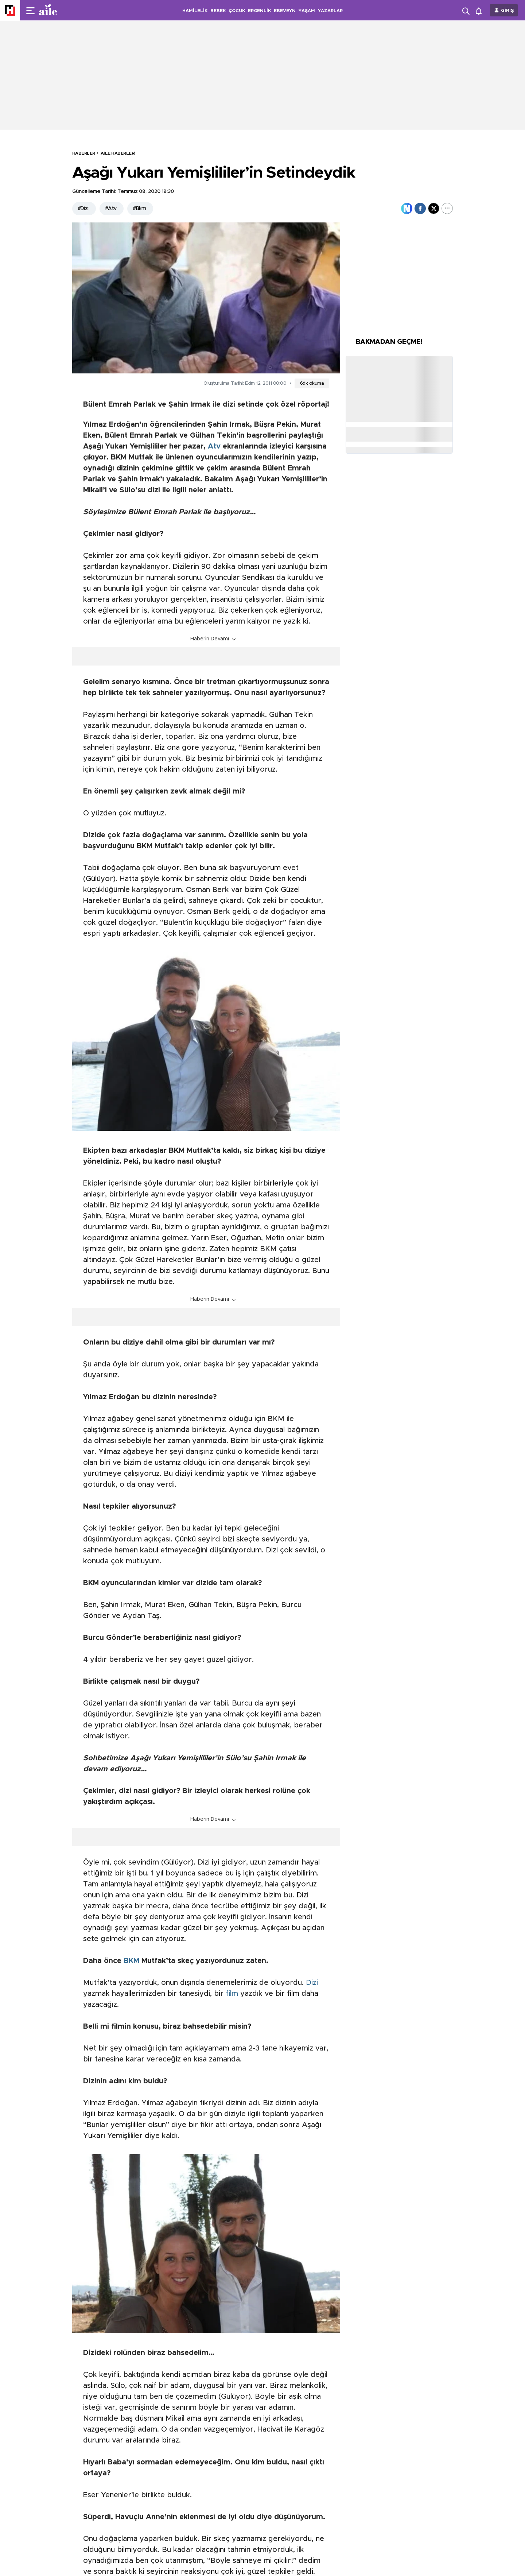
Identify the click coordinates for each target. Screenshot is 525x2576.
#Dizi (83, 208)
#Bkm (139, 208)
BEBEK (218, 10)
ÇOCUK (237, 10)
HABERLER (83, 153)
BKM (131, 1960)
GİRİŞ (507, 10)
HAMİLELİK (194, 10)
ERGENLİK (259, 10)
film (232, 1993)
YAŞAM (307, 10)
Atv (214, 446)
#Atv (111, 208)
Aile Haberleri (118, 153)
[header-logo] (62, 10)
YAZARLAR (330, 10)
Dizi (312, 1982)
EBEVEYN (285, 10)
